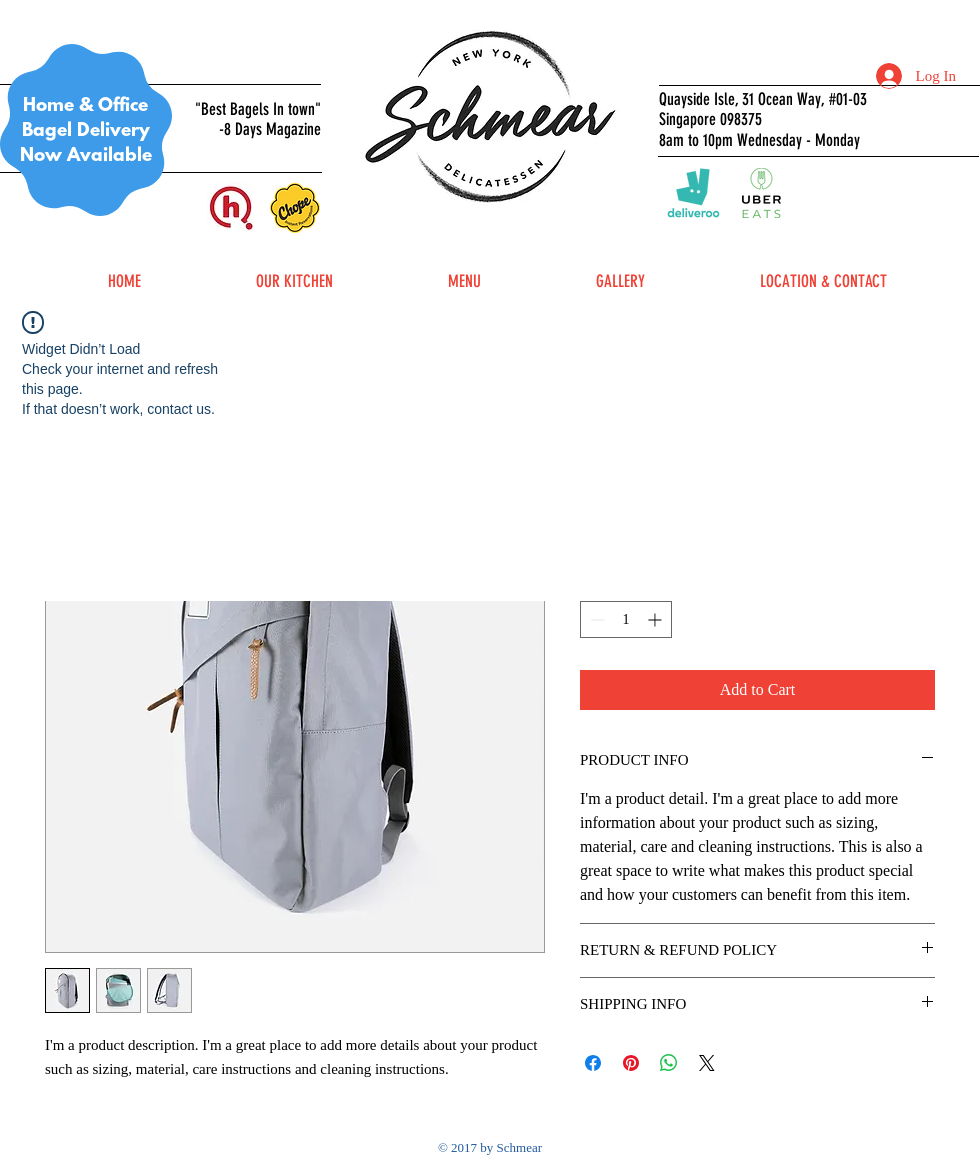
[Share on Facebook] (593, 1063)
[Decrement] (595, 619)
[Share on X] (707, 1063)
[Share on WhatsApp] (669, 1063)
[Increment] (656, 619)
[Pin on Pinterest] (631, 1063)
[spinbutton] (626, 619)
